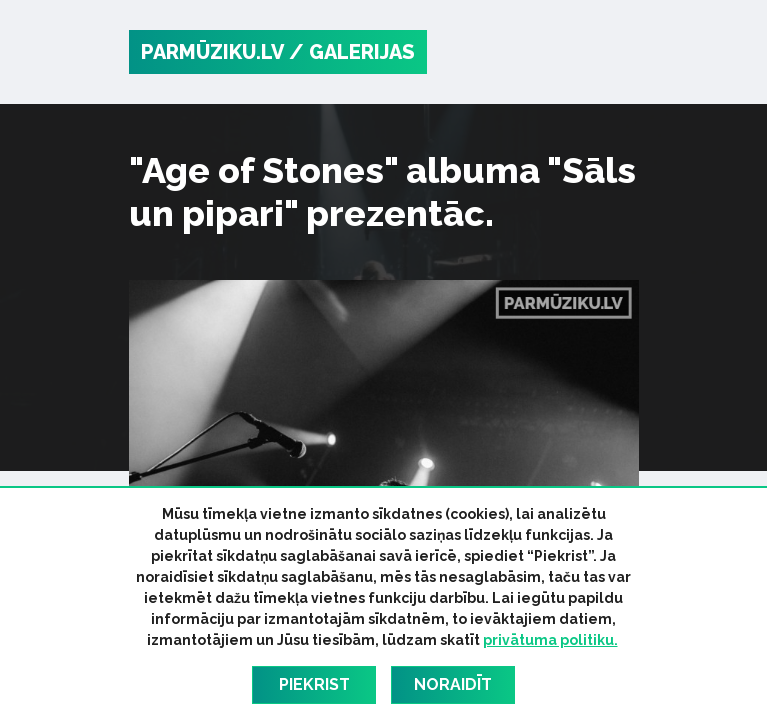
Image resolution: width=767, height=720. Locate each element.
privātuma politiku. (550, 640)
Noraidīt (453, 684)
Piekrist (314, 684)
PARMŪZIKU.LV (212, 52)
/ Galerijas (352, 52)
